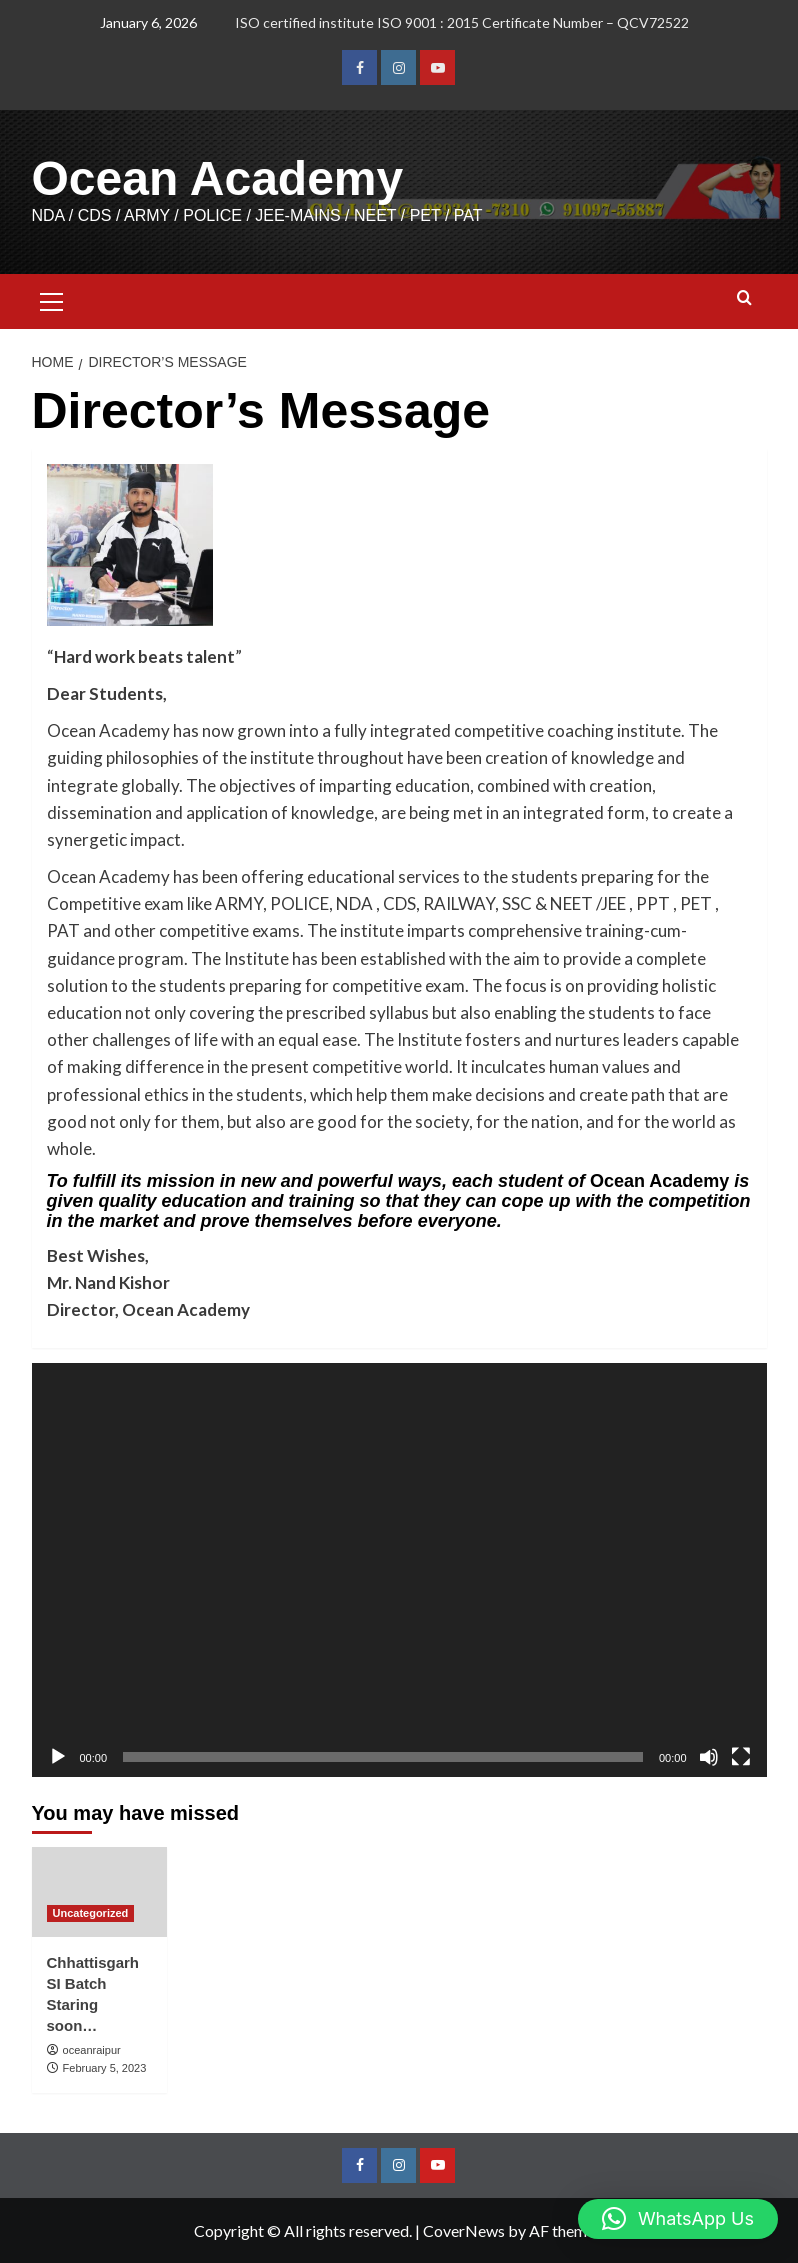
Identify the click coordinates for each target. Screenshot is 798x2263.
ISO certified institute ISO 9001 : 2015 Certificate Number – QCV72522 (462, 22)
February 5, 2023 (105, 2068)
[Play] (58, 1757)
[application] (399, 1569)
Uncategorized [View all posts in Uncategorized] (91, 1913)
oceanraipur (92, 2050)
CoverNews (464, 2230)
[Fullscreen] (741, 1757)
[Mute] (709, 1757)
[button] (52, 299)
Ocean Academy (218, 178)
